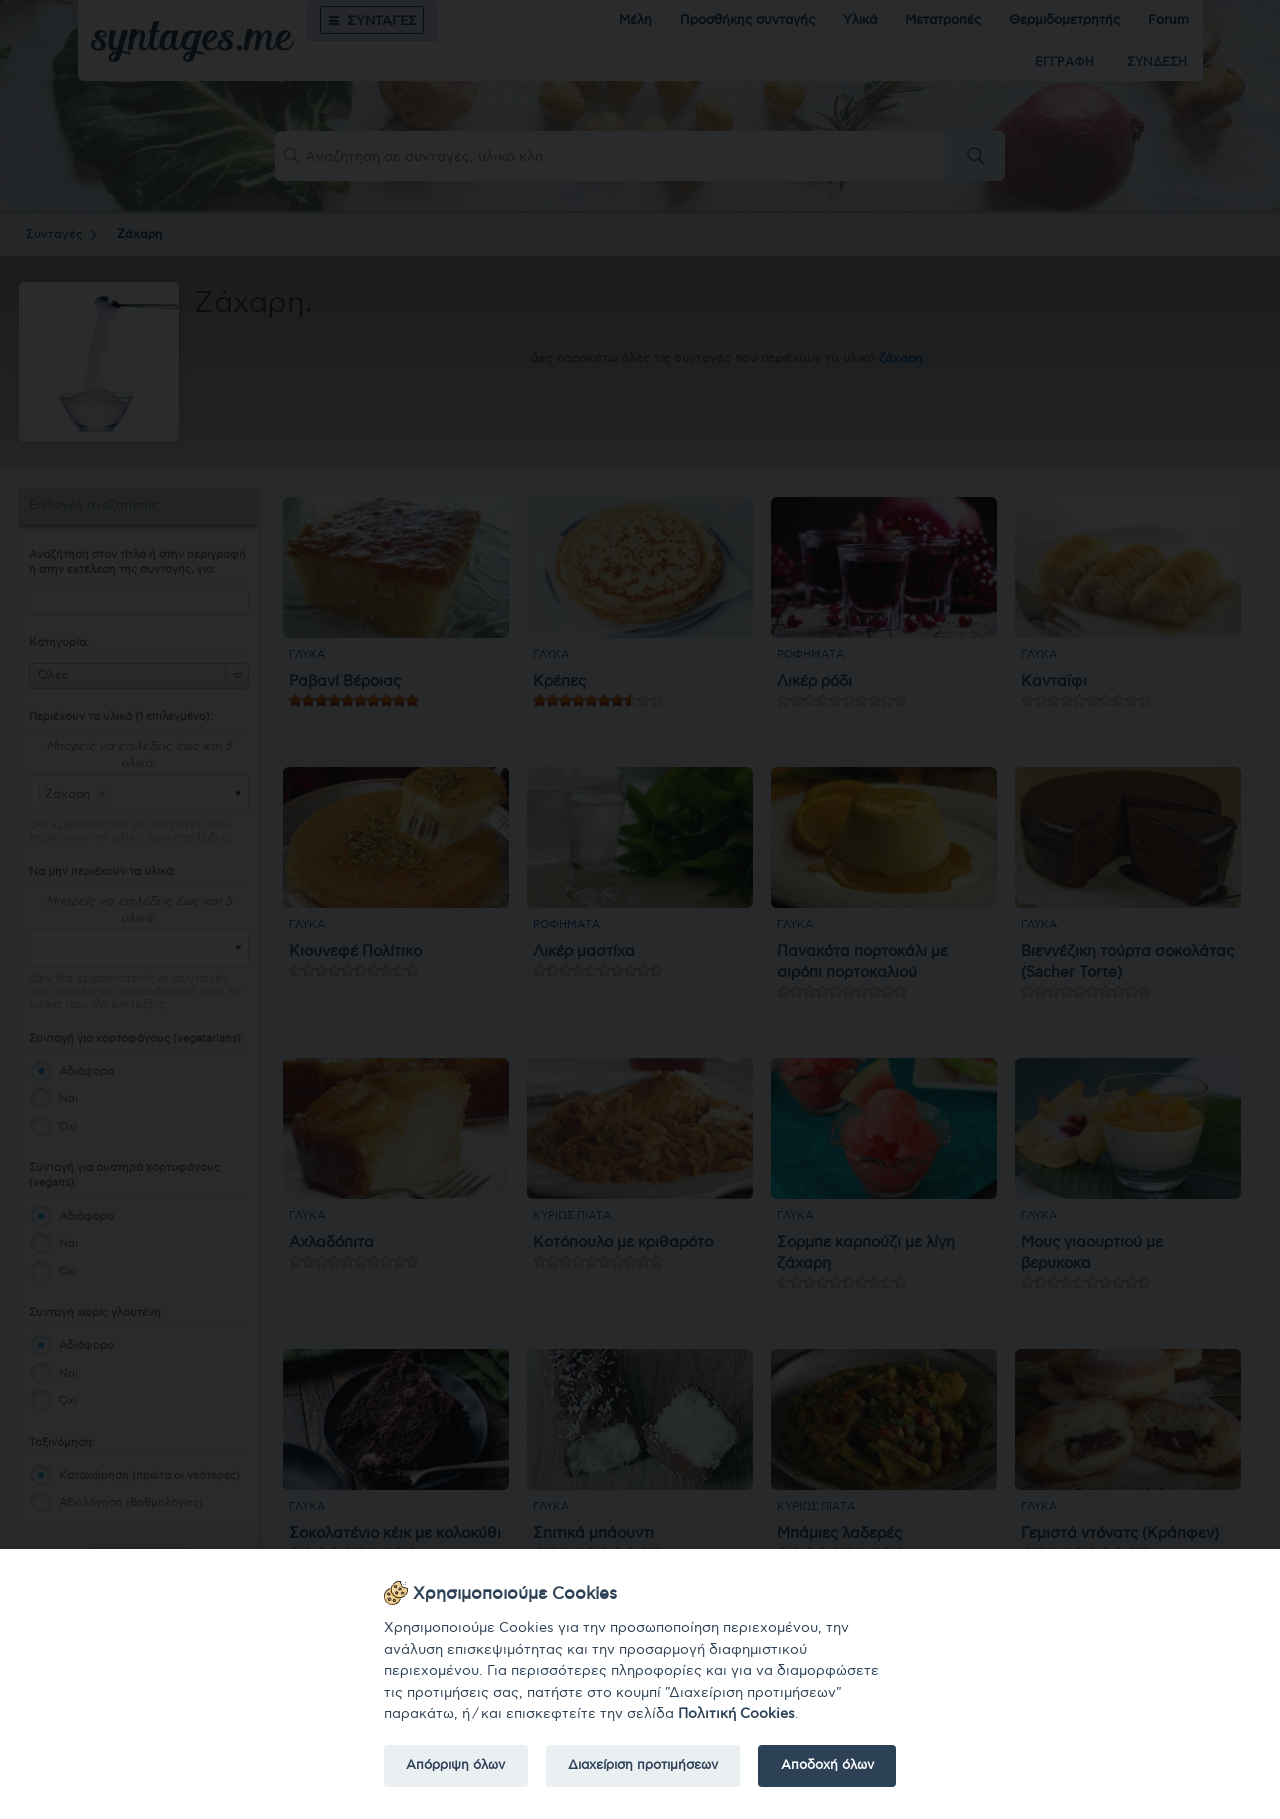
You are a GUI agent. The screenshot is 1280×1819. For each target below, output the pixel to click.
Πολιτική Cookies (736, 1713)
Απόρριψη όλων (455, 1765)
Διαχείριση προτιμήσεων (643, 1765)
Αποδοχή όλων (827, 1765)
